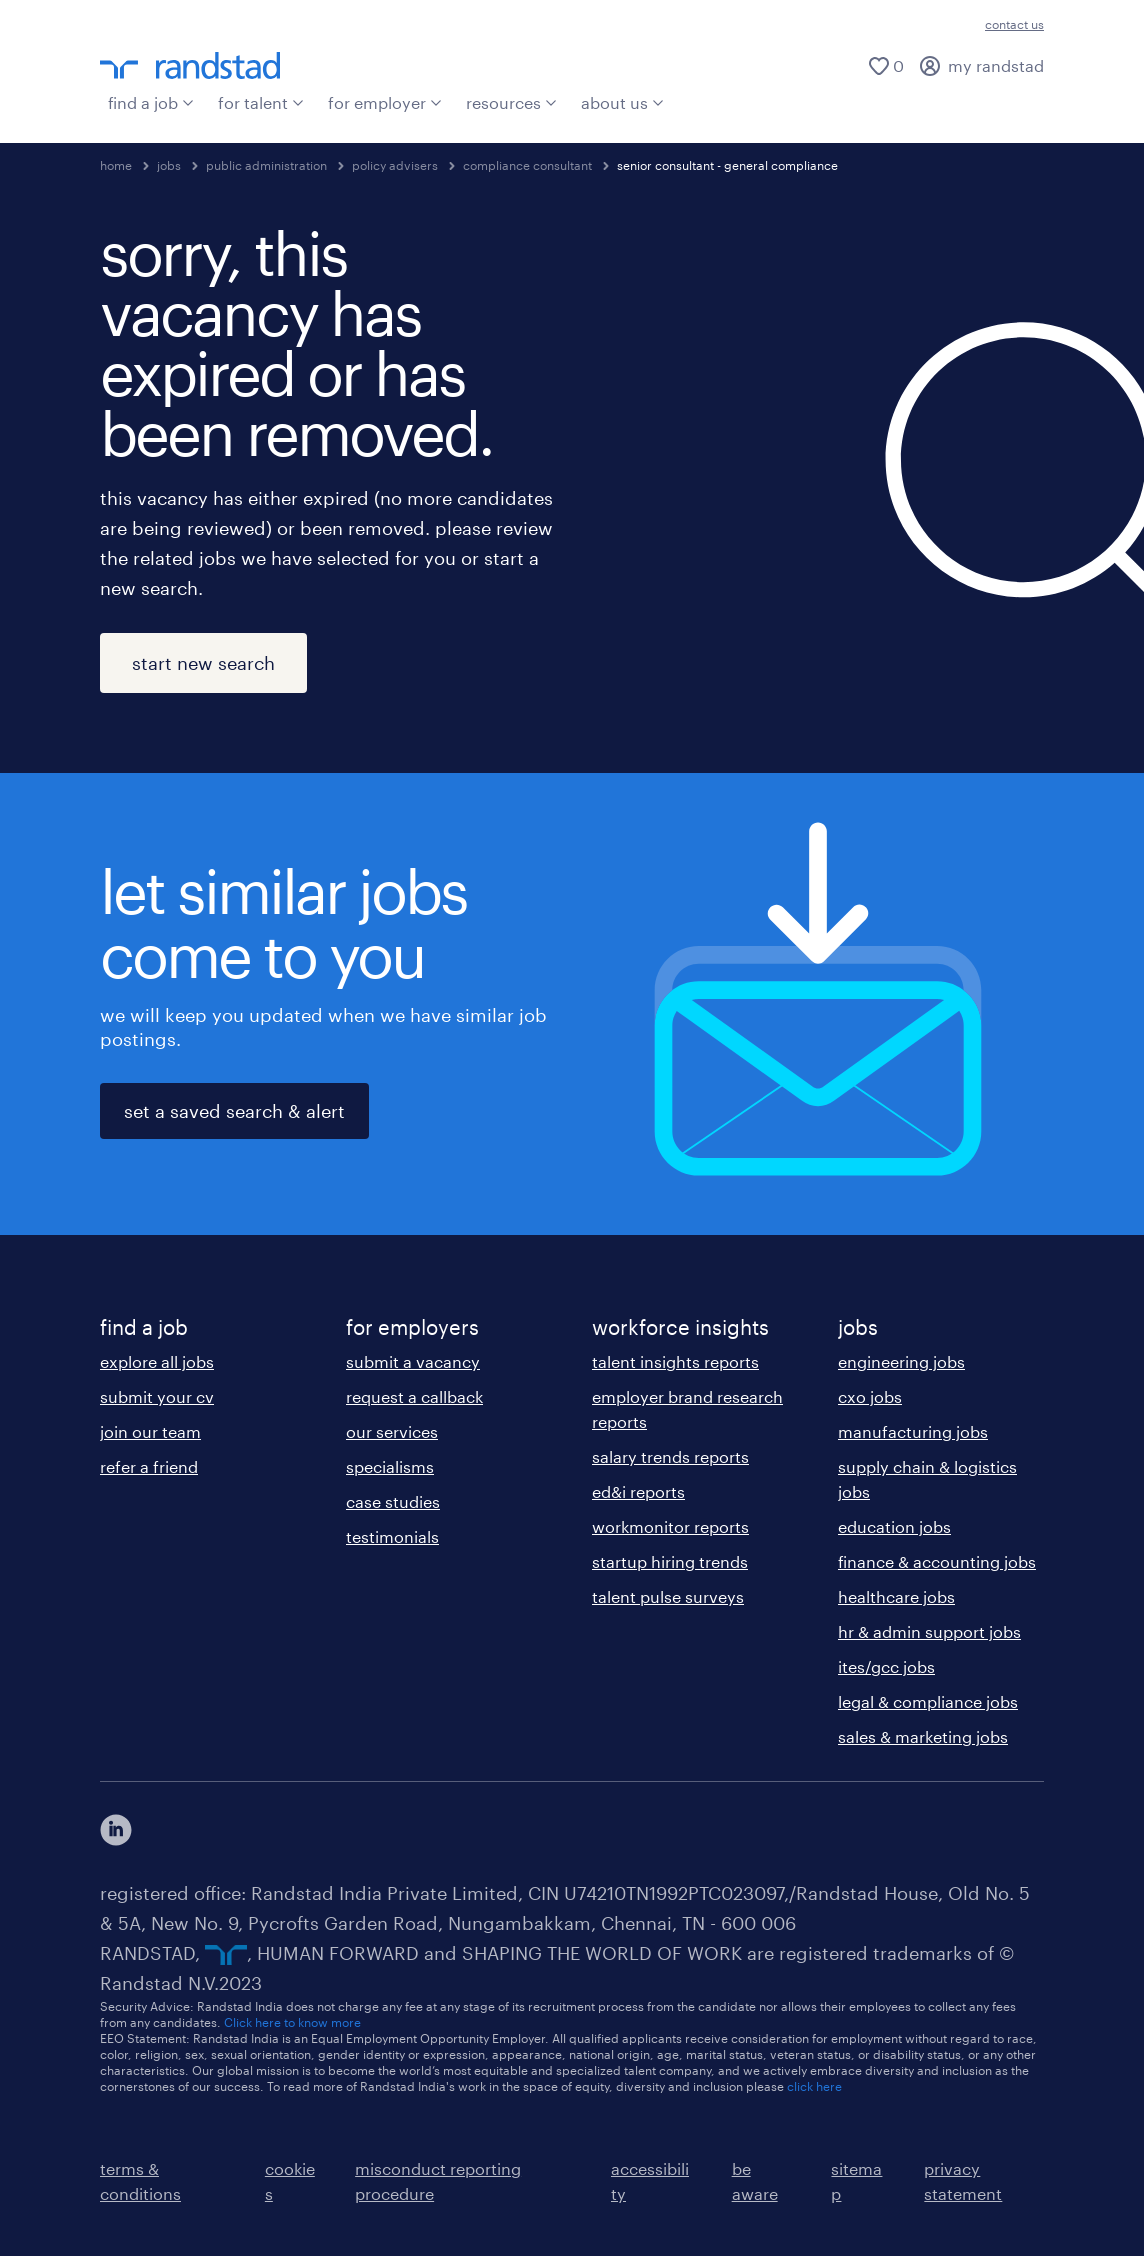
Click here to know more (292, 2022)
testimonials (392, 1536)
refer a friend (149, 1466)
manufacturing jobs (913, 1431)
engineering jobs (901, 1361)
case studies (393, 1501)
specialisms (390, 1466)
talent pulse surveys (668, 1596)
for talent (261, 102)
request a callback (414, 1396)
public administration (266, 165)
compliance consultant (527, 165)
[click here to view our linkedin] (116, 1830)
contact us (1014, 24)
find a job (151, 102)
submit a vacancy (413, 1361)
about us (622, 102)
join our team (150, 1431)
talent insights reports (675, 1361)
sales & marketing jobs (923, 1736)
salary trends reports (670, 1456)
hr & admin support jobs (929, 1631)
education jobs (894, 1526)
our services (392, 1431)
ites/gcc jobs (886, 1666)
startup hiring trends (670, 1561)
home (116, 165)
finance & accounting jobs (937, 1561)
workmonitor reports (670, 1526)
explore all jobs (157, 1361)
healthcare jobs (896, 1596)
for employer (385, 102)
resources (511, 102)
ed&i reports (638, 1491)
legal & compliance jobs (928, 1701)
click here (814, 2086)
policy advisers (395, 165)
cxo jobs (870, 1396)
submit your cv (157, 1396)
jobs (169, 165)
